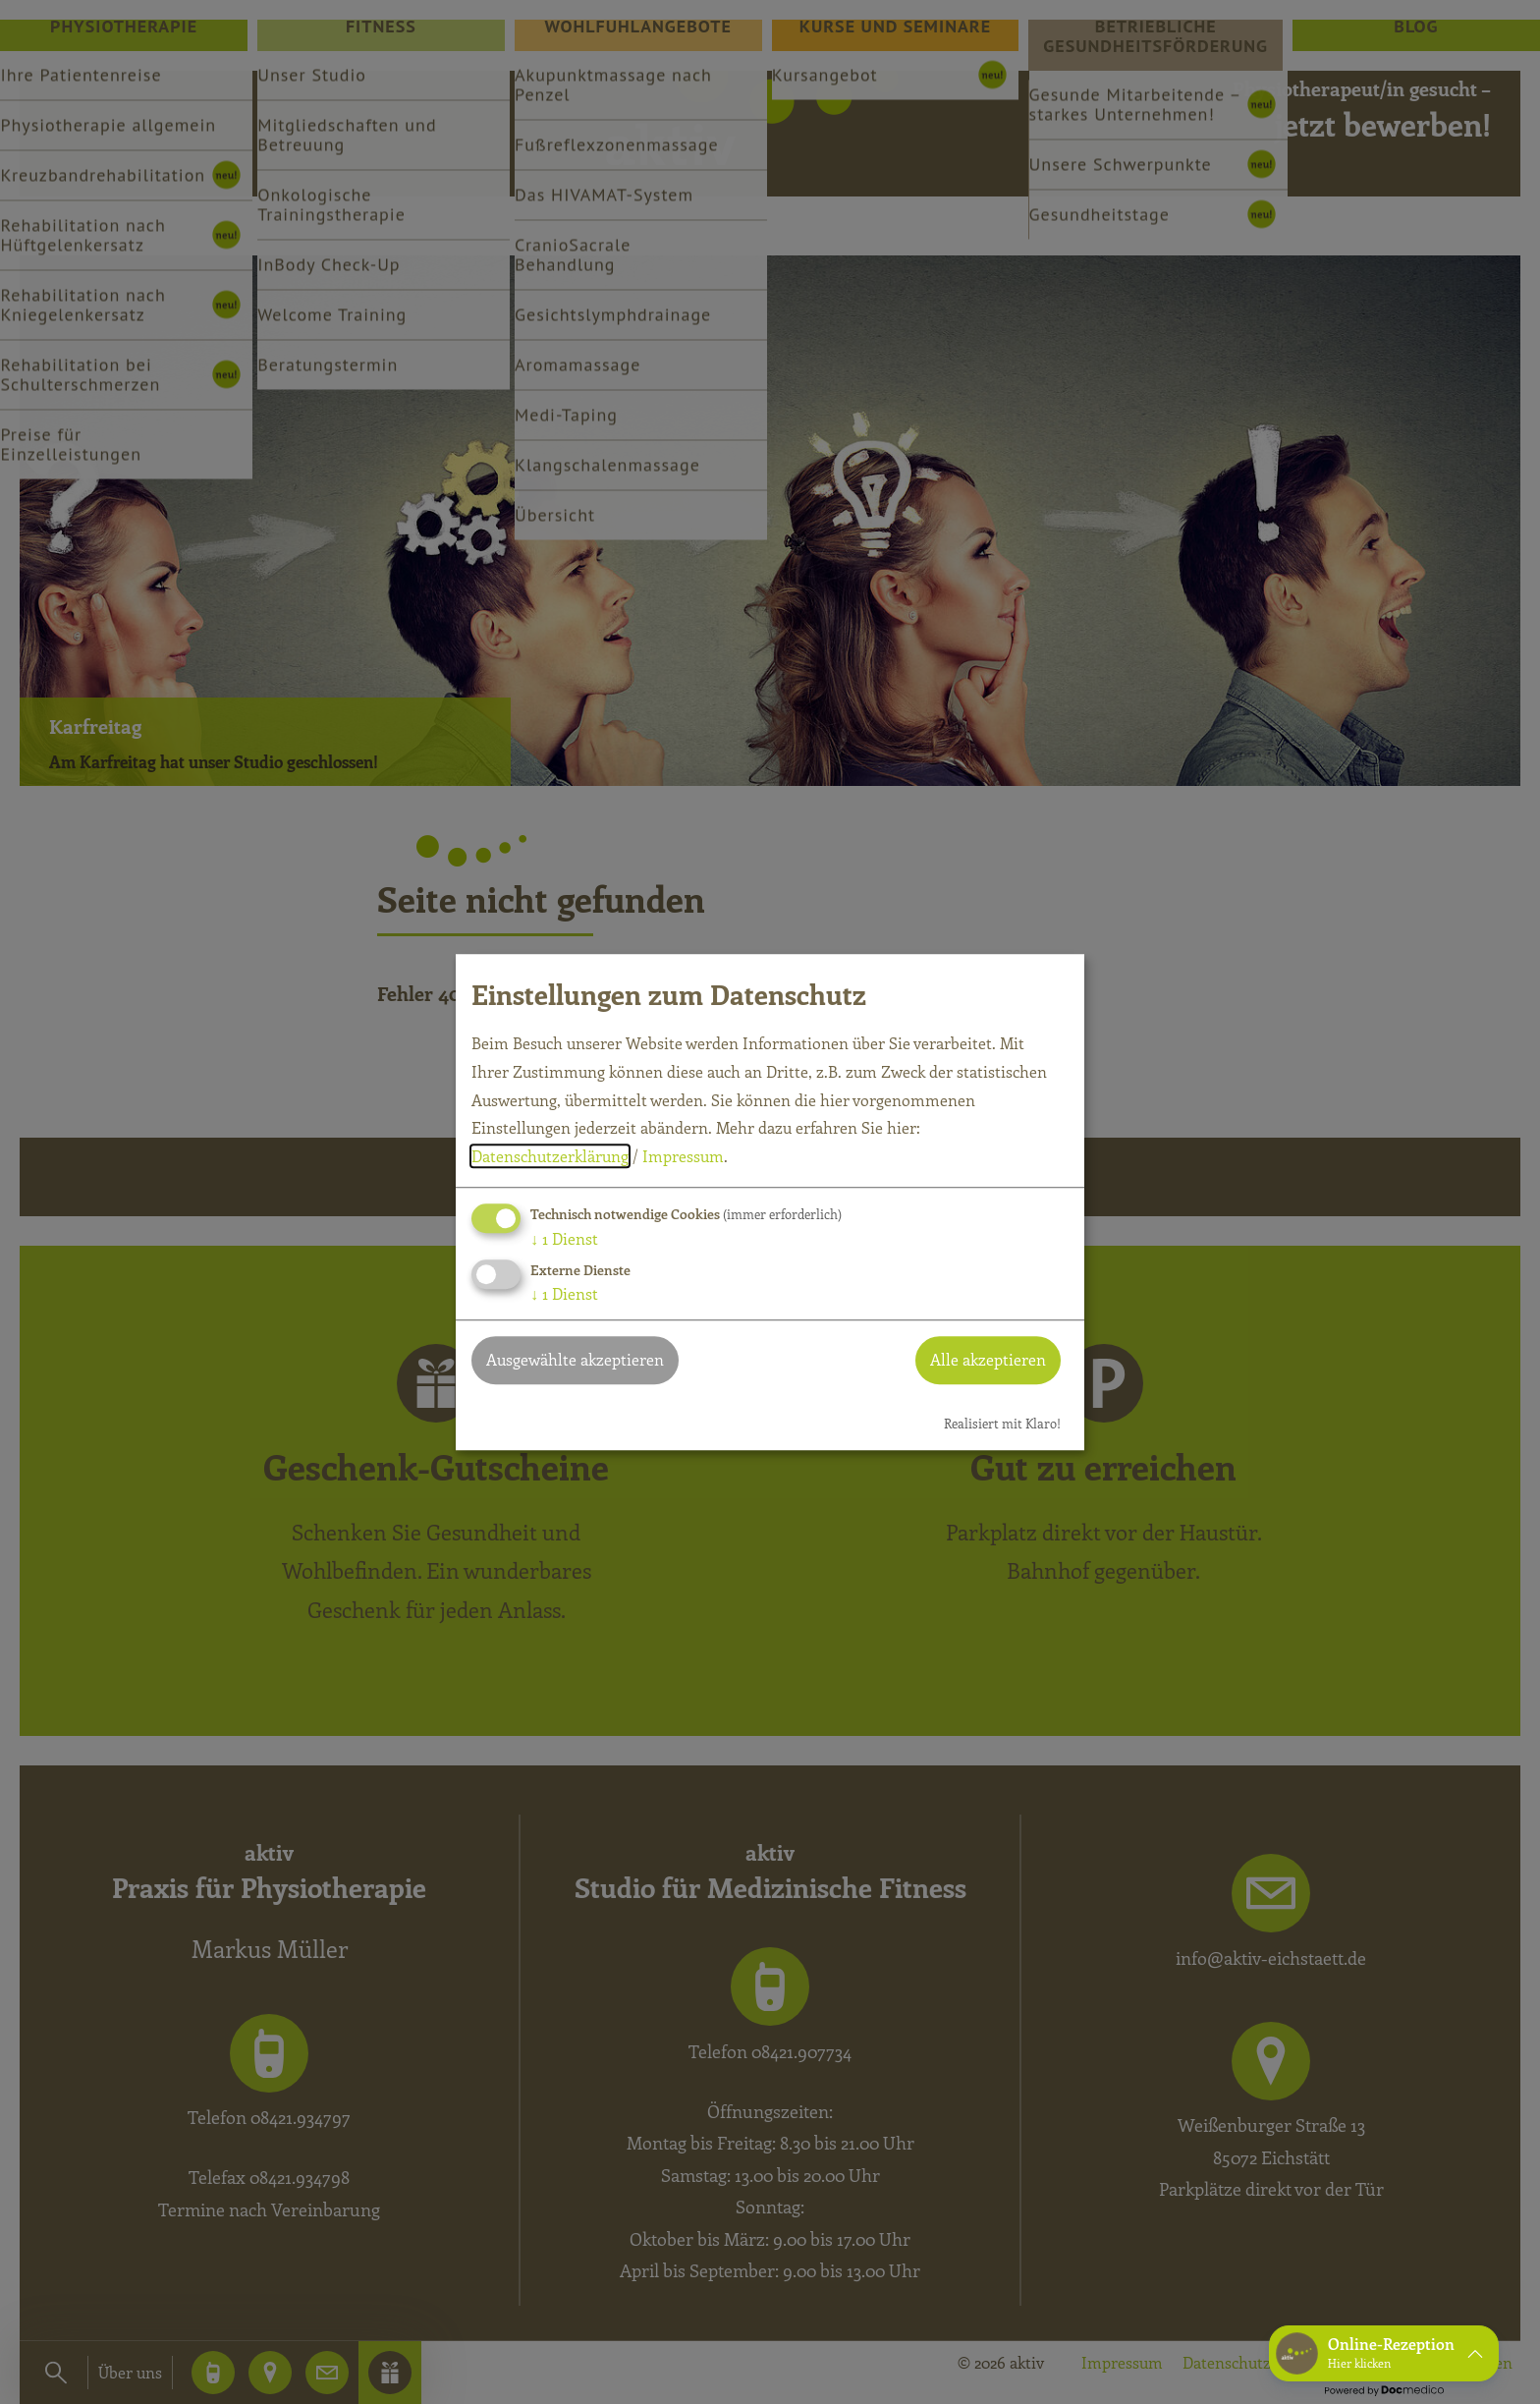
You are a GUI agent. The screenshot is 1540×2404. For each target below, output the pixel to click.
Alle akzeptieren (988, 1359)
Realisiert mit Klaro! (1002, 1423)
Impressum (683, 1156)
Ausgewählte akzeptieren (575, 1359)
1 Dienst (564, 1238)
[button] (1384, 2353)
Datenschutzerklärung (550, 1156)
